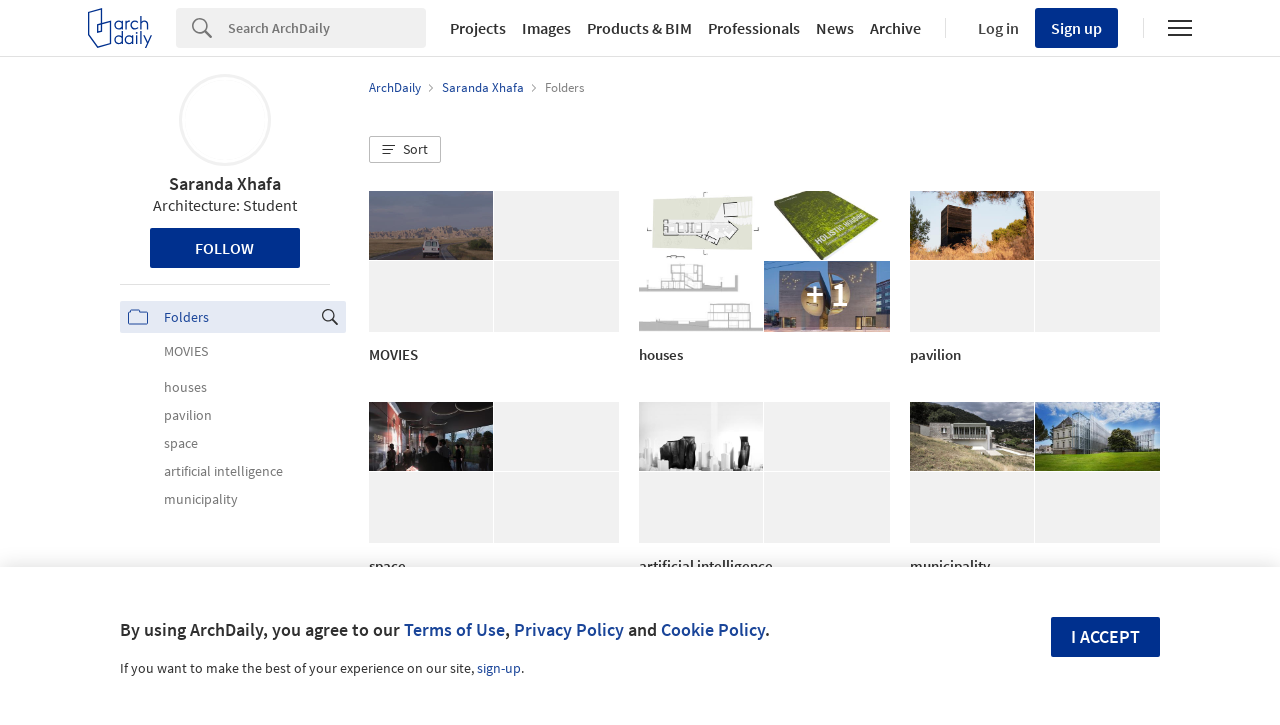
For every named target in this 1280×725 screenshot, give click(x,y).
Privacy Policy (569, 629)
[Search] (327, 28)
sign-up (499, 668)
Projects (478, 28)
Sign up (1076, 28)
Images (546, 28)
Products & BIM (639, 28)
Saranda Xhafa (225, 183)
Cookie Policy (713, 629)
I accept (1105, 636)
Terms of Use (454, 629)
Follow (224, 248)
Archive (895, 28)
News (835, 28)
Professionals (754, 28)
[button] (405, 150)
